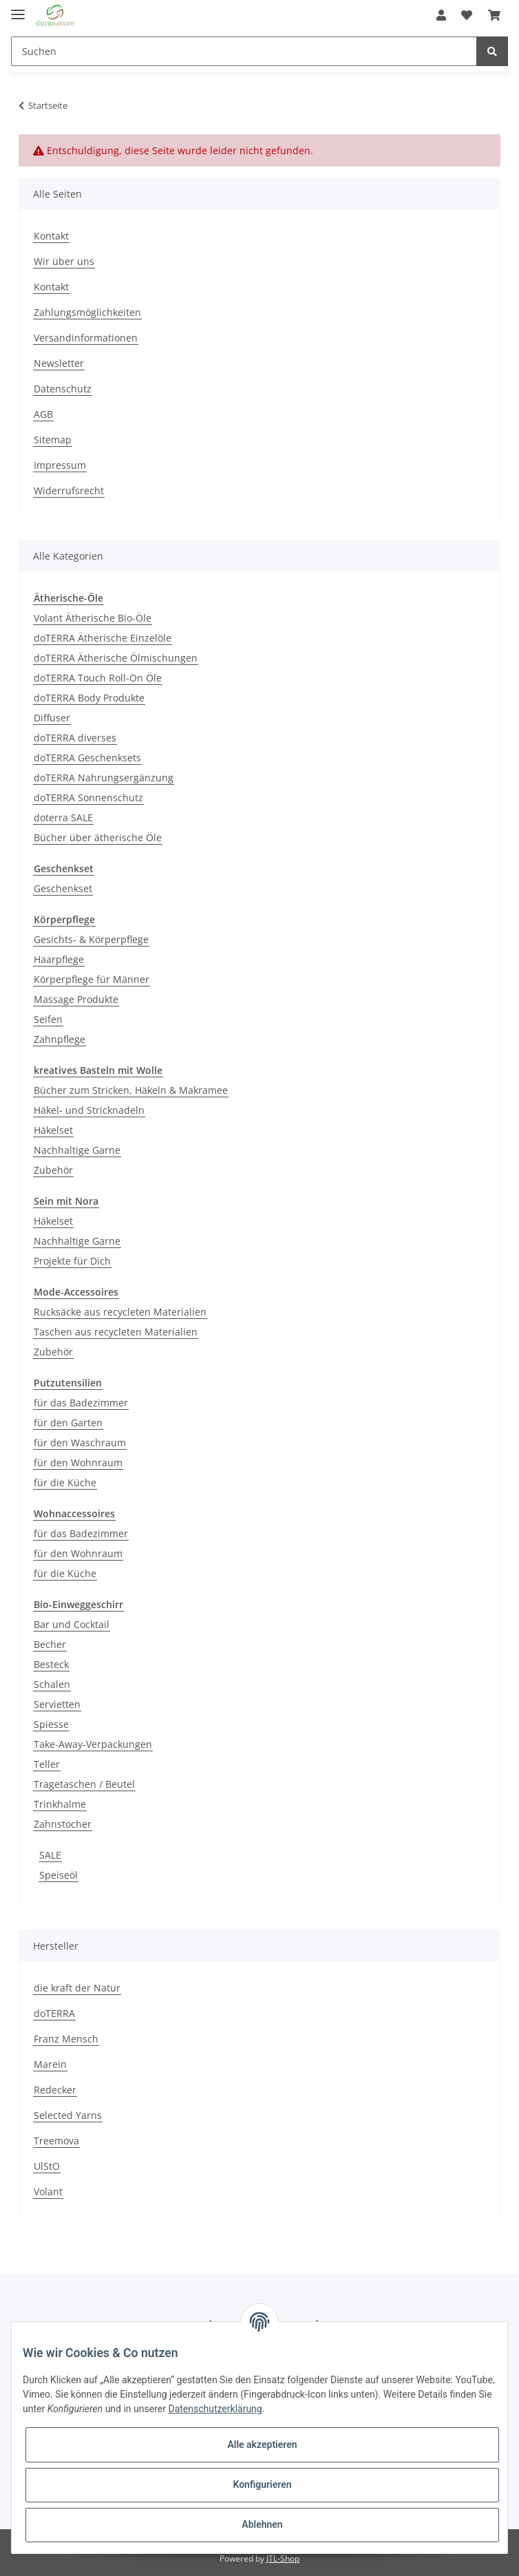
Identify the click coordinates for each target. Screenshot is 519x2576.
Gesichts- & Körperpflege (91, 939)
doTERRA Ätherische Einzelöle (102, 637)
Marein (50, 2064)
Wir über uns (64, 261)
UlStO (47, 2166)
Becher (50, 1644)
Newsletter (59, 363)
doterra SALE (63, 817)
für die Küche (65, 1482)
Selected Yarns (68, 2115)
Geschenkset (63, 888)
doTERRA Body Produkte (89, 697)
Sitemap (53, 439)
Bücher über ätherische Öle (98, 837)
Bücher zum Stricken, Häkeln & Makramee (131, 1090)
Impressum (60, 465)
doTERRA (54, 2013)
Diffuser (52, 717)
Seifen (48, 1019)
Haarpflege (59, 959)
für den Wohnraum (78, 1462)
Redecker (55, 2089)
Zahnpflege (59, 1039)
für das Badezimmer (81, 1402)
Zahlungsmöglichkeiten (87, 312)
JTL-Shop (282, 2558)
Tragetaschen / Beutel (84, 1784)
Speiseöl (58, 1874)
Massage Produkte (76, 999)
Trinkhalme (60, 1803)
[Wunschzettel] (467, 15)
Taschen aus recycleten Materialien (116, 1331)
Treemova (56, 2140)
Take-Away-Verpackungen (93, 1744)
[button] (441, 15)
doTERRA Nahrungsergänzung (103, 777)
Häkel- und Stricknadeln (89, 1110)
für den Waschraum (80, 1442)
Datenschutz (63, 388)
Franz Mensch (66, 2038)
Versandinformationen (86, 337)
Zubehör (53, 1169)
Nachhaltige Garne (77, 1150)
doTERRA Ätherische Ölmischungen (116, 657)
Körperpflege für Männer (91, 979)
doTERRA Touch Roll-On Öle (98, 677)
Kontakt (51, 235)
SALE (50, 1854)
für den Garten (68, 1422)
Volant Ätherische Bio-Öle (92, 617)
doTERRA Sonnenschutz (88, 797)
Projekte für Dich (72, 1260)
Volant (48, 2191)
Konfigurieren (262, 2484)
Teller (47, 1764)
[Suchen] (244, 51)
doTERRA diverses (75, 737)
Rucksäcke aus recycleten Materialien (120, 1311)
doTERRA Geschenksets (87, 757)
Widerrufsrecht (69, 490)
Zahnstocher (63, 1823)
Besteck (51, 1664)
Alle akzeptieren (262, 2444)
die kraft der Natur (77, 1987)
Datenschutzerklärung (215, 2408)
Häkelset (53, 1130)
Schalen (52, 1684)
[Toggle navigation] (18, 8)
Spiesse (51, 1724)
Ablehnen (262, 2524)
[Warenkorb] (494, 15)
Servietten (57, 1704)
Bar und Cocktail (71, 1624)
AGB (43, 414)
